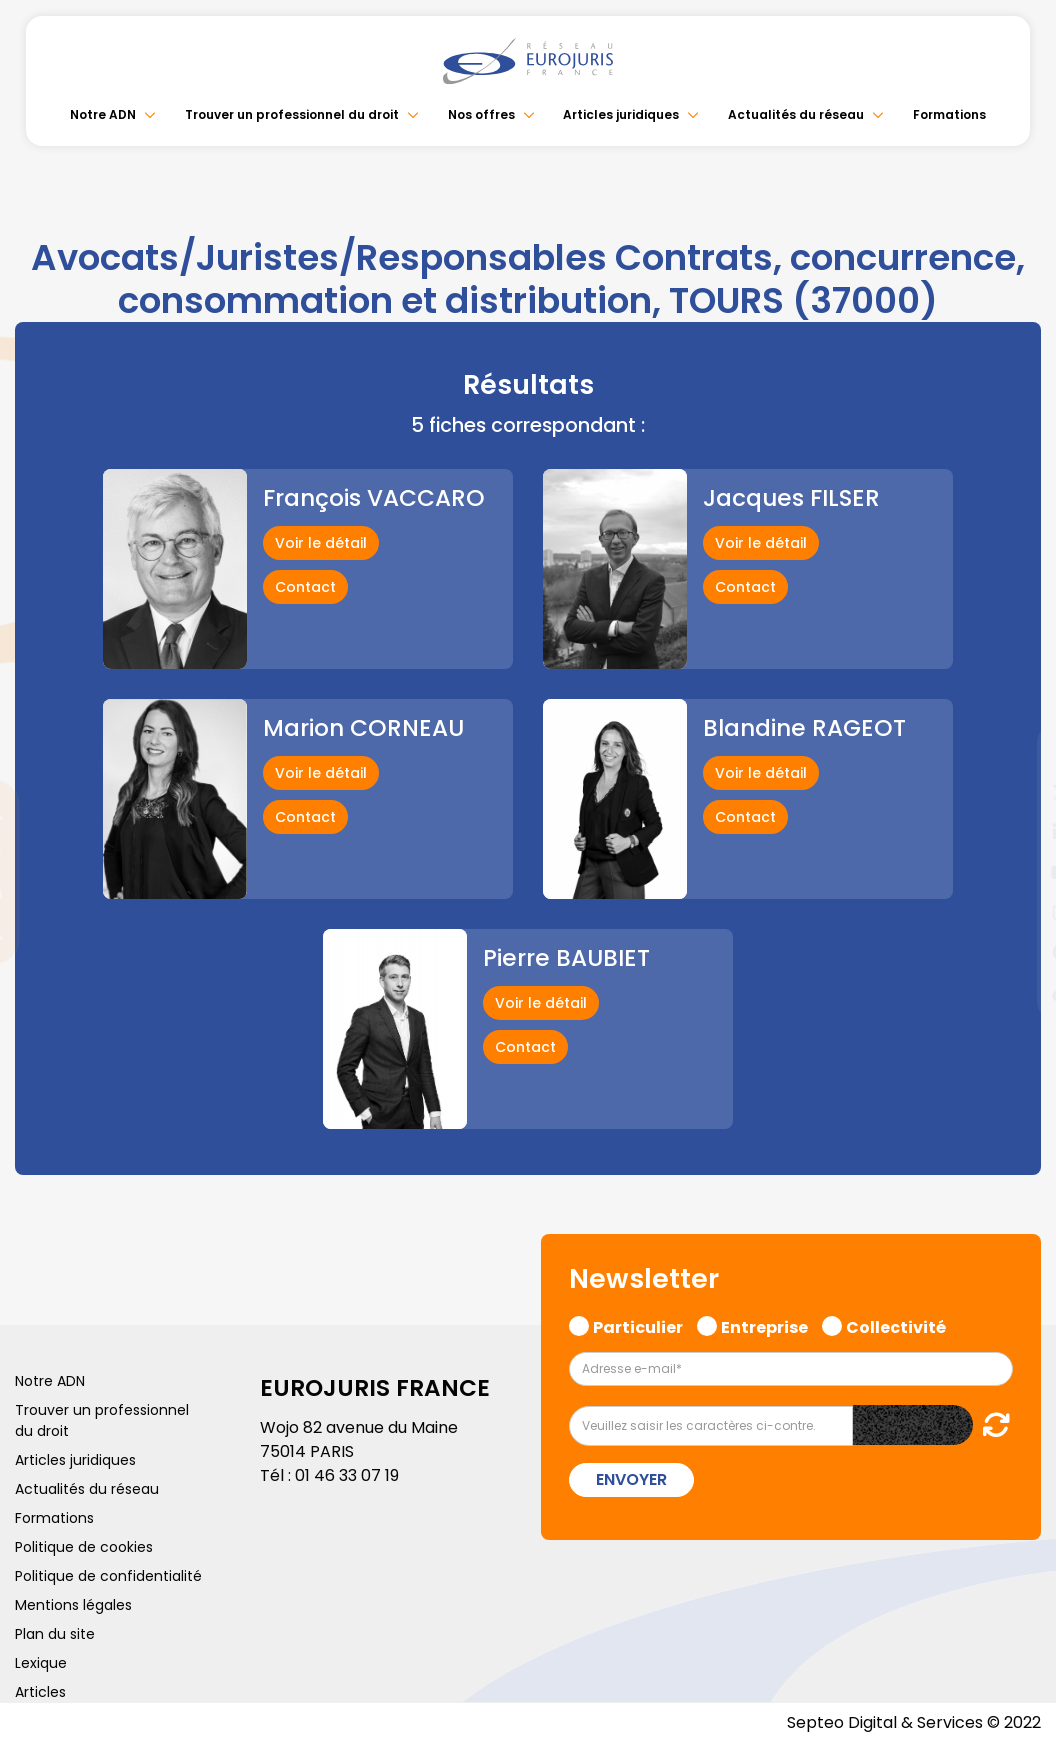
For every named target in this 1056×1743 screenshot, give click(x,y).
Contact (305, 587)
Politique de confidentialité (108, 1576)
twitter (1016, 792)
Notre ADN (103, 114)
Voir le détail (321, 543)
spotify (1016, 952)
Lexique (41, 1663)
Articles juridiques (621, 114)
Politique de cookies (84, 1547)
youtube (1016, 872)
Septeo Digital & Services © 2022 (914, 1722)
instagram (1016, 912)
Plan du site (55, 1634)
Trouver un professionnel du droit (292, 114)
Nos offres (481, 114)
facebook (1016, 752)
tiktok (1016, 992)
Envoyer (631, 1479)
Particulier (638, 1325)
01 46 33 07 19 (347, 1475)
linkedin (1016, 832)
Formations (949, 114)
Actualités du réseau (796, 114)
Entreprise (764, 1325)
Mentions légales (73, 1605)
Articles (40, 1692)
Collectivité (896, 1325)
